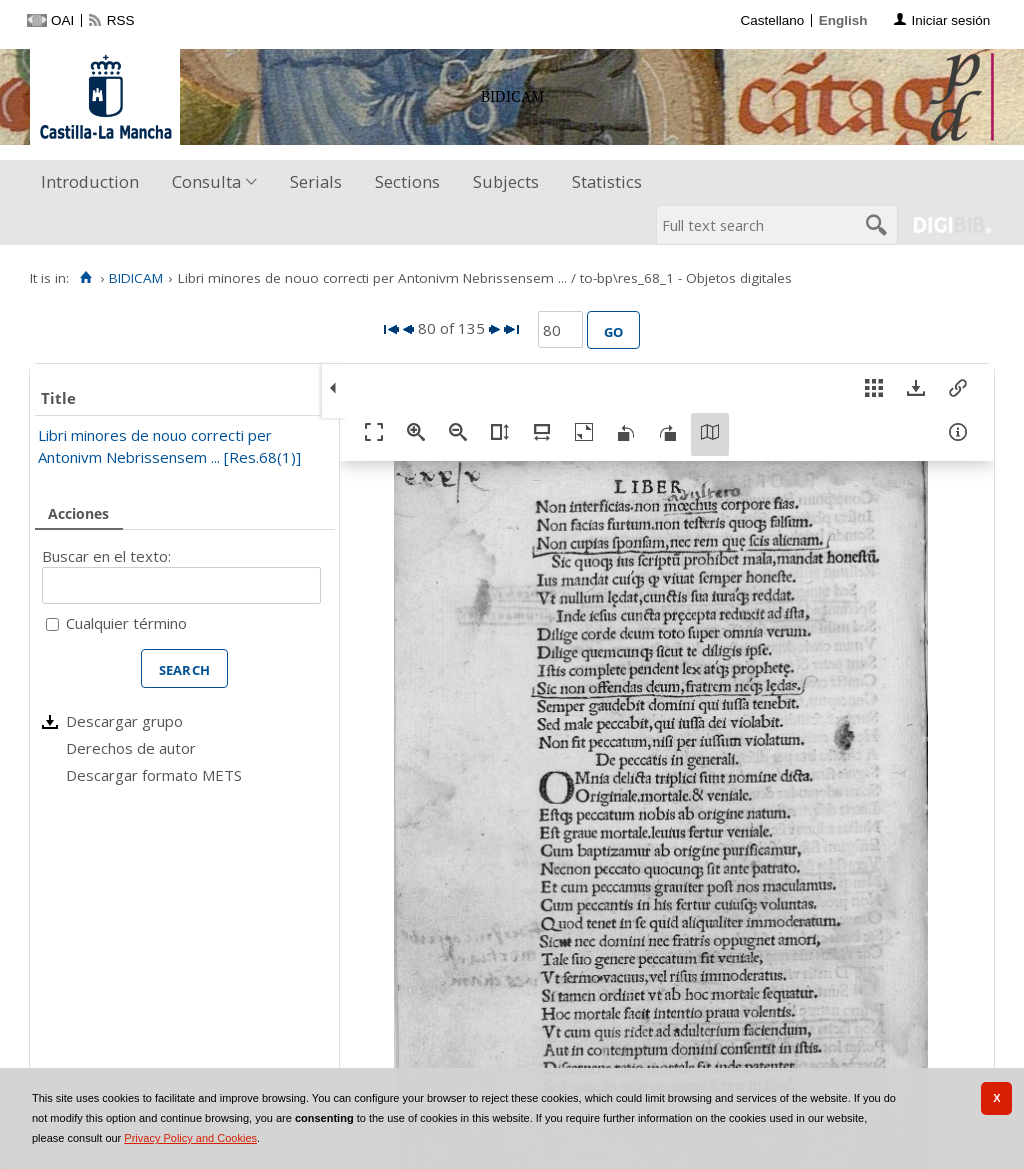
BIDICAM (136, 278)
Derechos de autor (131, 748)
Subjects (506, 181)
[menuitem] (94, 182)
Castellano (772, 20)
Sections (407, 181)
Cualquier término (126, 623)
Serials (316, 181)
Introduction (90, 181)
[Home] (85, 278)
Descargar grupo (124, 721)
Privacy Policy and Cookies (190, 1138)
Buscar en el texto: (106, 556)
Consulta (206, 181)
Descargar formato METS (154, 775)
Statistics (607, 181)
